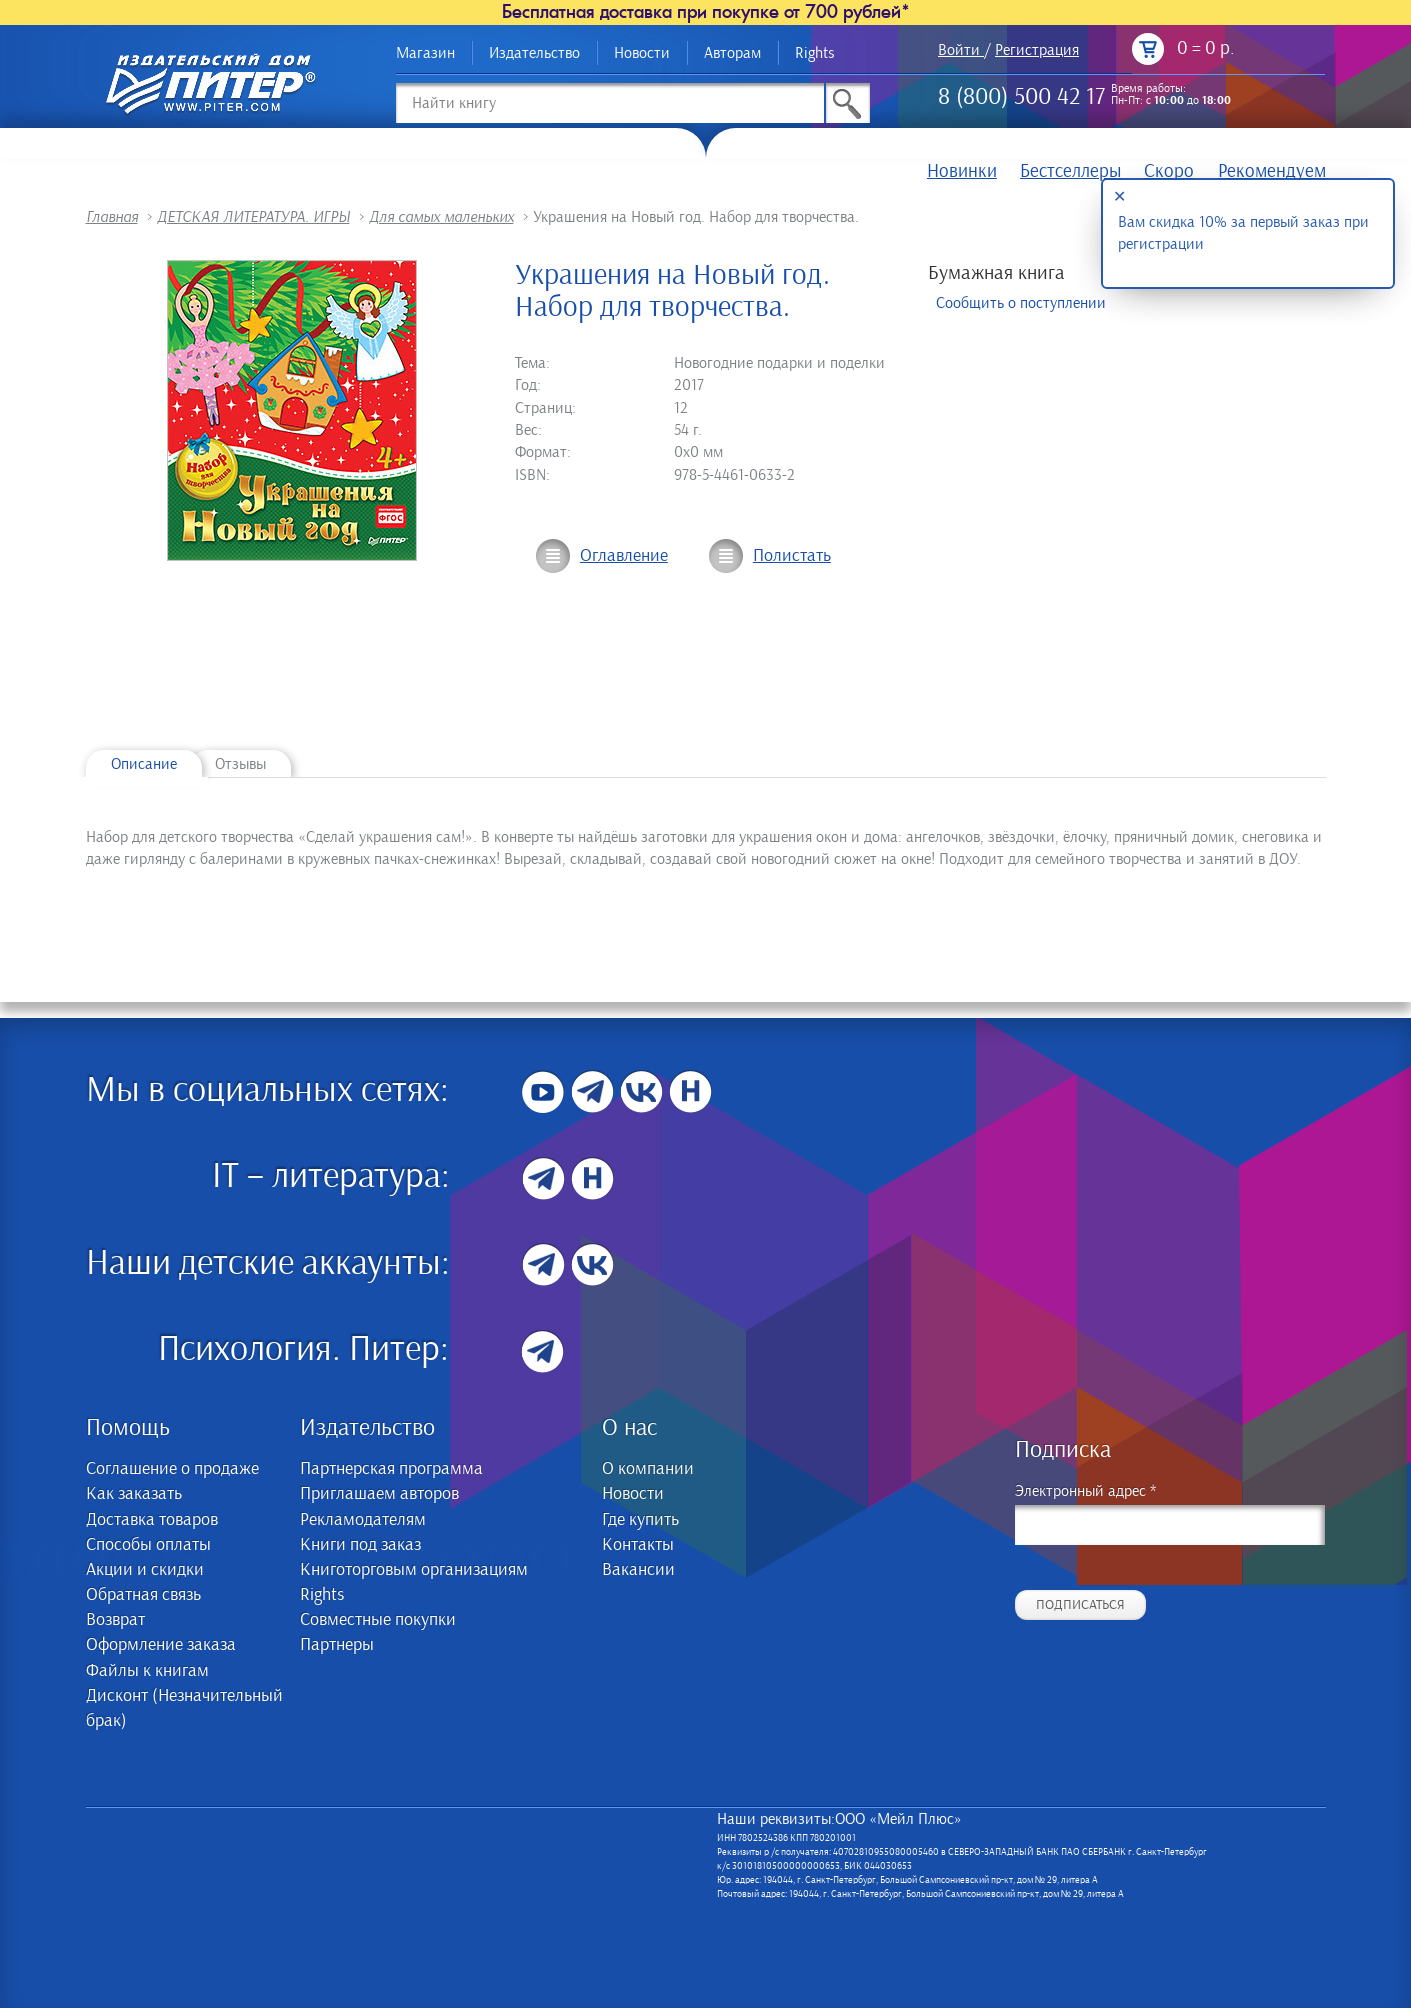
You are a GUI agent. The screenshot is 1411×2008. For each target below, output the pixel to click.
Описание (144, 764)
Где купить (640, 1520)
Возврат (115, 1620)
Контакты (638, 1545)
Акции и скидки (145, 1570)
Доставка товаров (152, 1520)
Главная (112, 217)
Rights (815, 53)
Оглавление (624, 556)
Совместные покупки (378, 1620)
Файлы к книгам (147, 1671)
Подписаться (1080, 1605)
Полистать (792, 556)
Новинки (962, 171)
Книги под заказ (360, 1545)
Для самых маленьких (441, 217)
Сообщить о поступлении (1021, 303)
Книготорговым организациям (414, 1570)
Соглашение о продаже (172, 1469)
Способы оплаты (148, 1545)
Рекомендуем (1272, 171)
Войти (959, 50)
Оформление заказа (161, 1645)
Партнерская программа (391, 1469)
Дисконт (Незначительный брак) (184, 1708)
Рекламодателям (363, 1520)
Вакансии (638, 1570)
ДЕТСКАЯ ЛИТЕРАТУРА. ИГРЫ (253, 217)
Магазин (425, 53)
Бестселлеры (1070, 171)
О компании (648, 1469)
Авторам (732, 53)
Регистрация (1037, 50)
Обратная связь (143, 1595)
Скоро (1169, 171)
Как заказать (134, 1494)
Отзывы (240, 764)
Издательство (534, 53)
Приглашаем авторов (379, 1494)
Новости (642, 53)
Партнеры (337, 1645)
